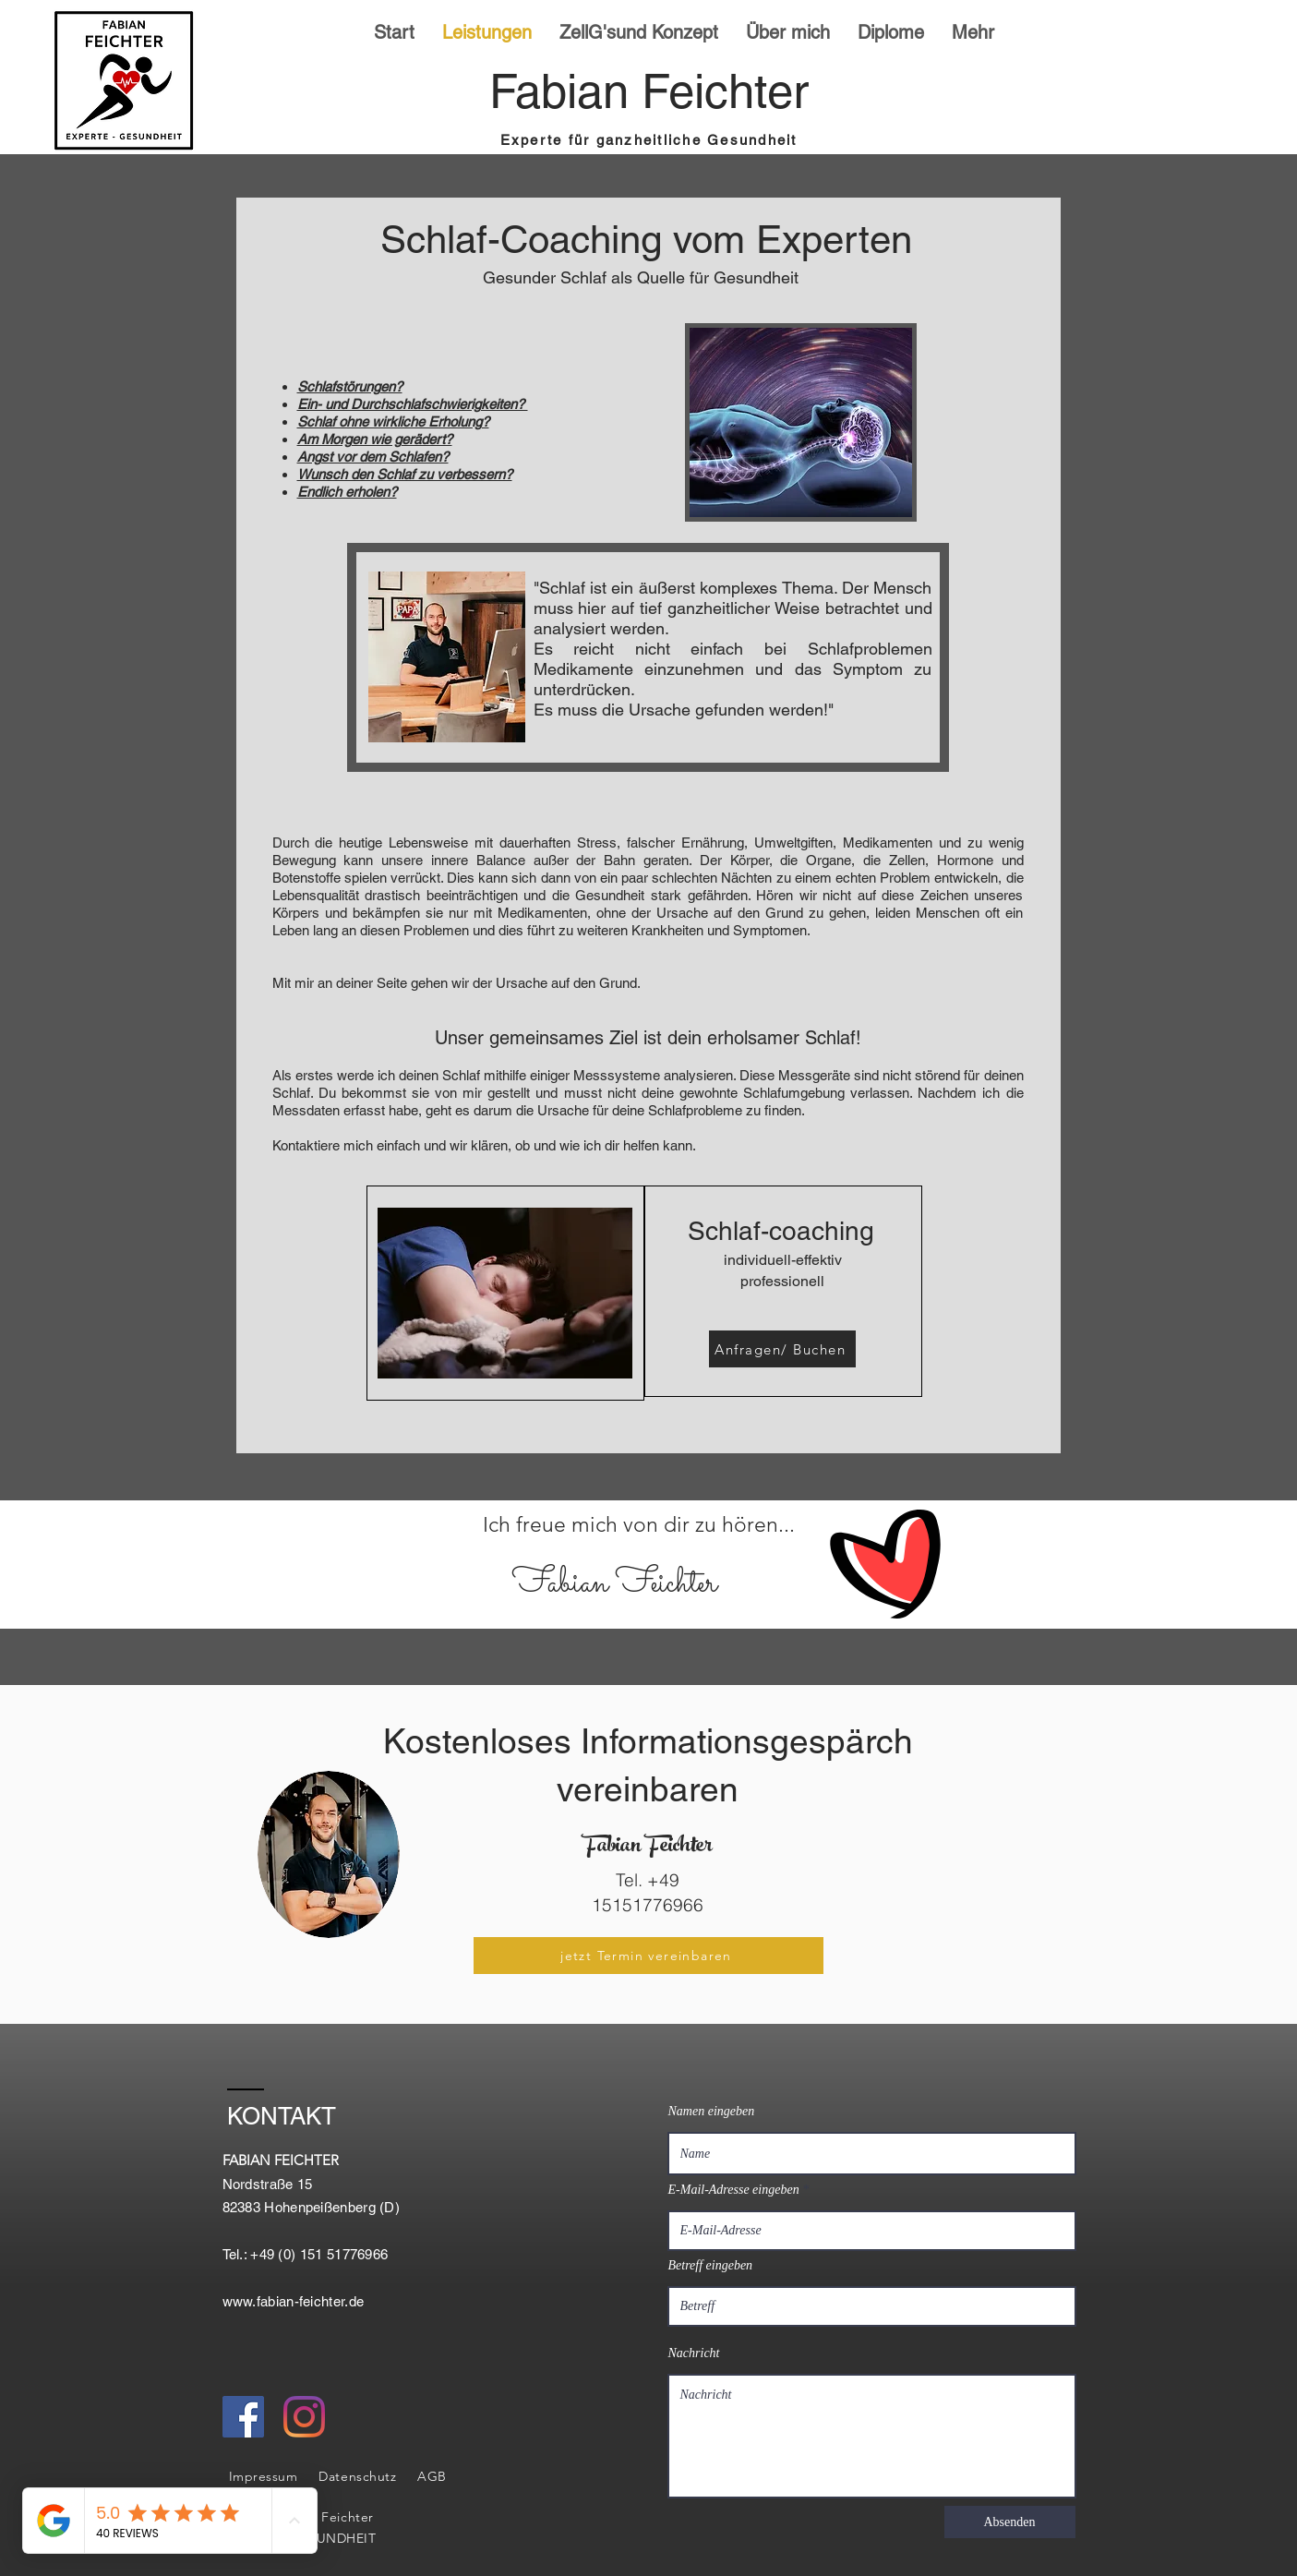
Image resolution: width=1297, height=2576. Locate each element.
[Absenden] (1009, 2522)
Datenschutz (357, 2476)
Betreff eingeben (710, 2265)
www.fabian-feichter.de (293, 2301)
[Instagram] (304, 2417)
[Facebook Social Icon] (243, 2417)
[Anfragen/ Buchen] (782, 1348)
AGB (432, 2476)
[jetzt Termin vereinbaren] (648, 1955)
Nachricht (694, 2353)
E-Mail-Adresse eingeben (733, 2190)
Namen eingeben (711, 2111)
